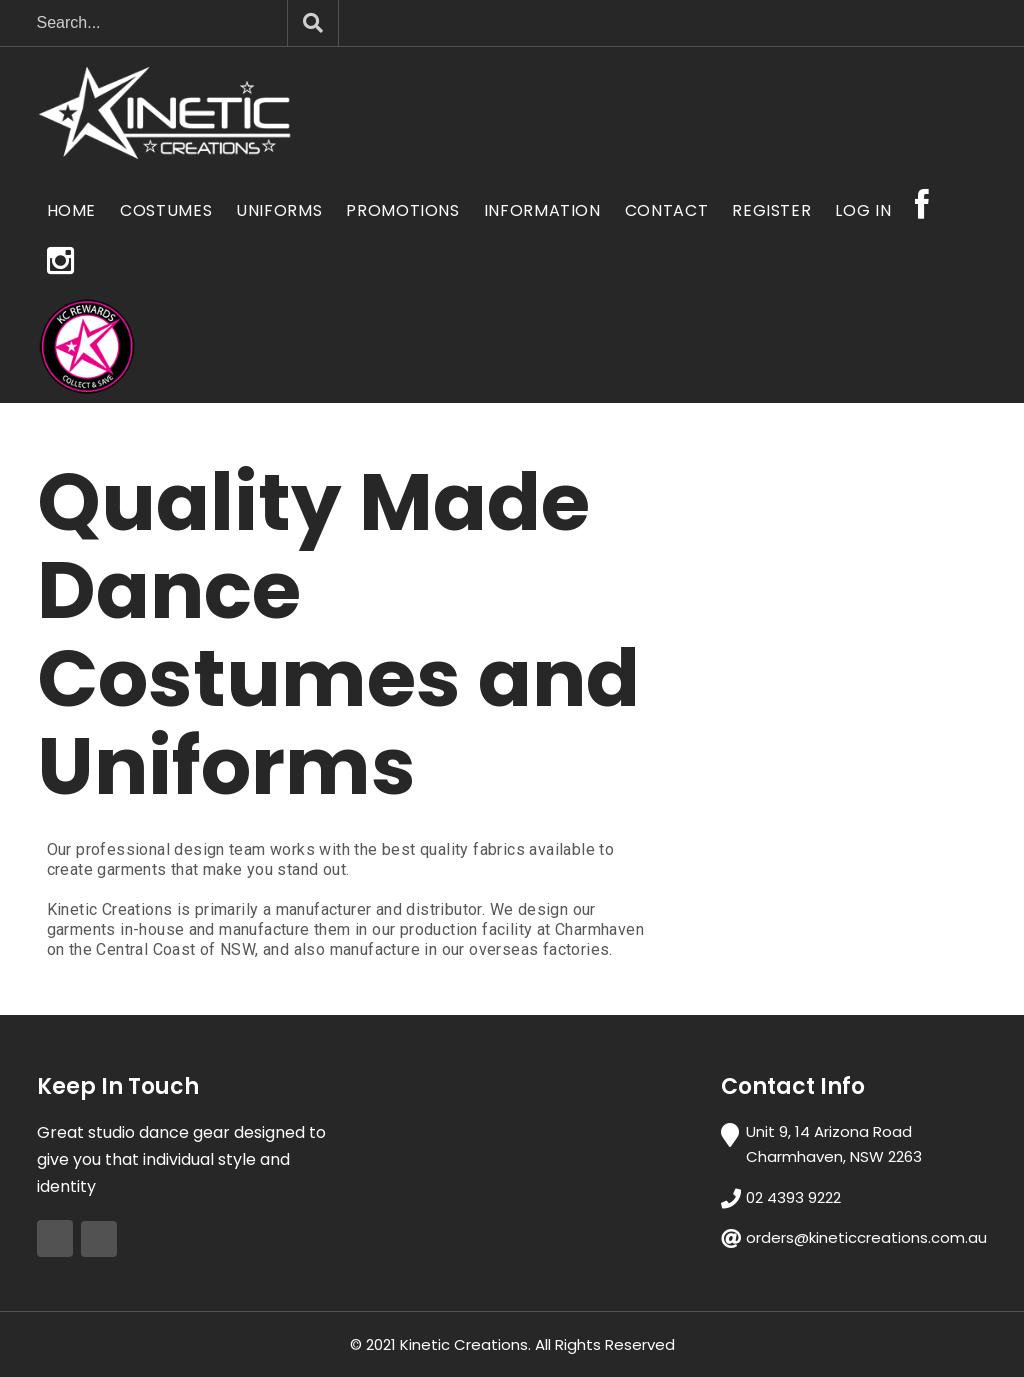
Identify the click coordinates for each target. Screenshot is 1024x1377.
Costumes (166, 210)
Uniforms (279, 210)
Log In (863, 210)
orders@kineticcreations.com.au (866, 1237)
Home (72, 210)
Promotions (402, 210)
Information (542, 210)
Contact (666, 210)
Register (771, 210)
